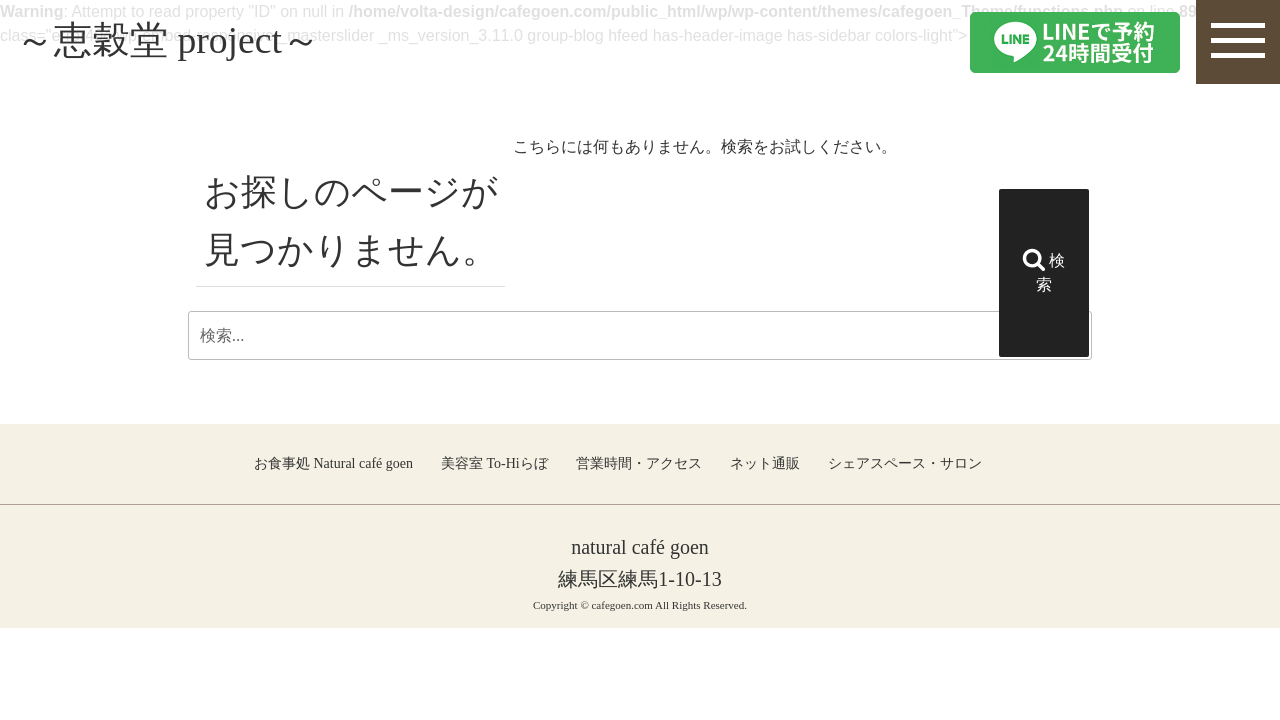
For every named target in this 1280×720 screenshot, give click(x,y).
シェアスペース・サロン (905, 463)
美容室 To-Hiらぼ (494, 463)
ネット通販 (765, 463)
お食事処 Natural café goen (333, 463)
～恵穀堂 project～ (176, 41)
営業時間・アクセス (639, 463)
